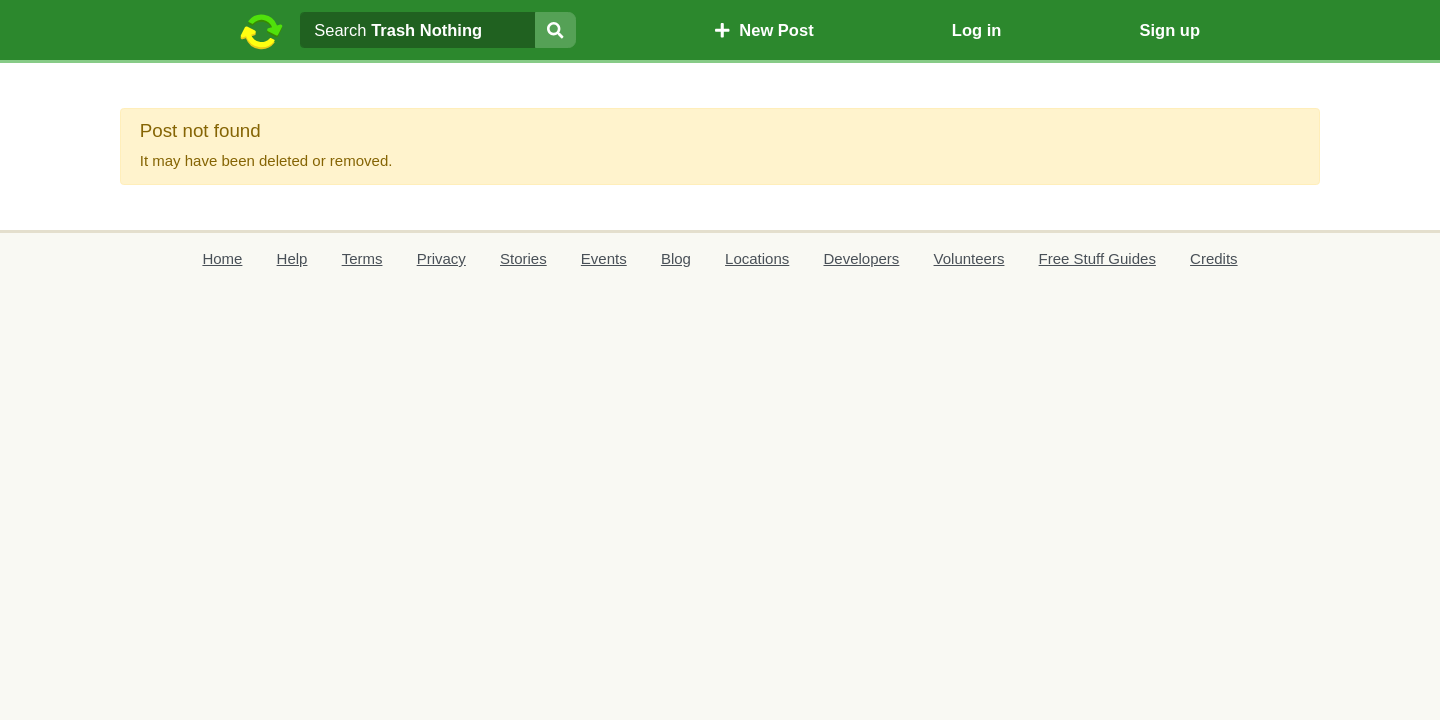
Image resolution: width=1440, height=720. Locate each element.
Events (604, 258)
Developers (861, 258)
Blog (676, 258)
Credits (1214, 258)
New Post (764, 30)
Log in (976, 30)
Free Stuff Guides (1097, 258)
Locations (757, 258)
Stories (523, 258)
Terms (362, 258)
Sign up (1169, 30)
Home (222, 258)
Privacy (441, 258)
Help (292, 258)
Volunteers (969, 258)
